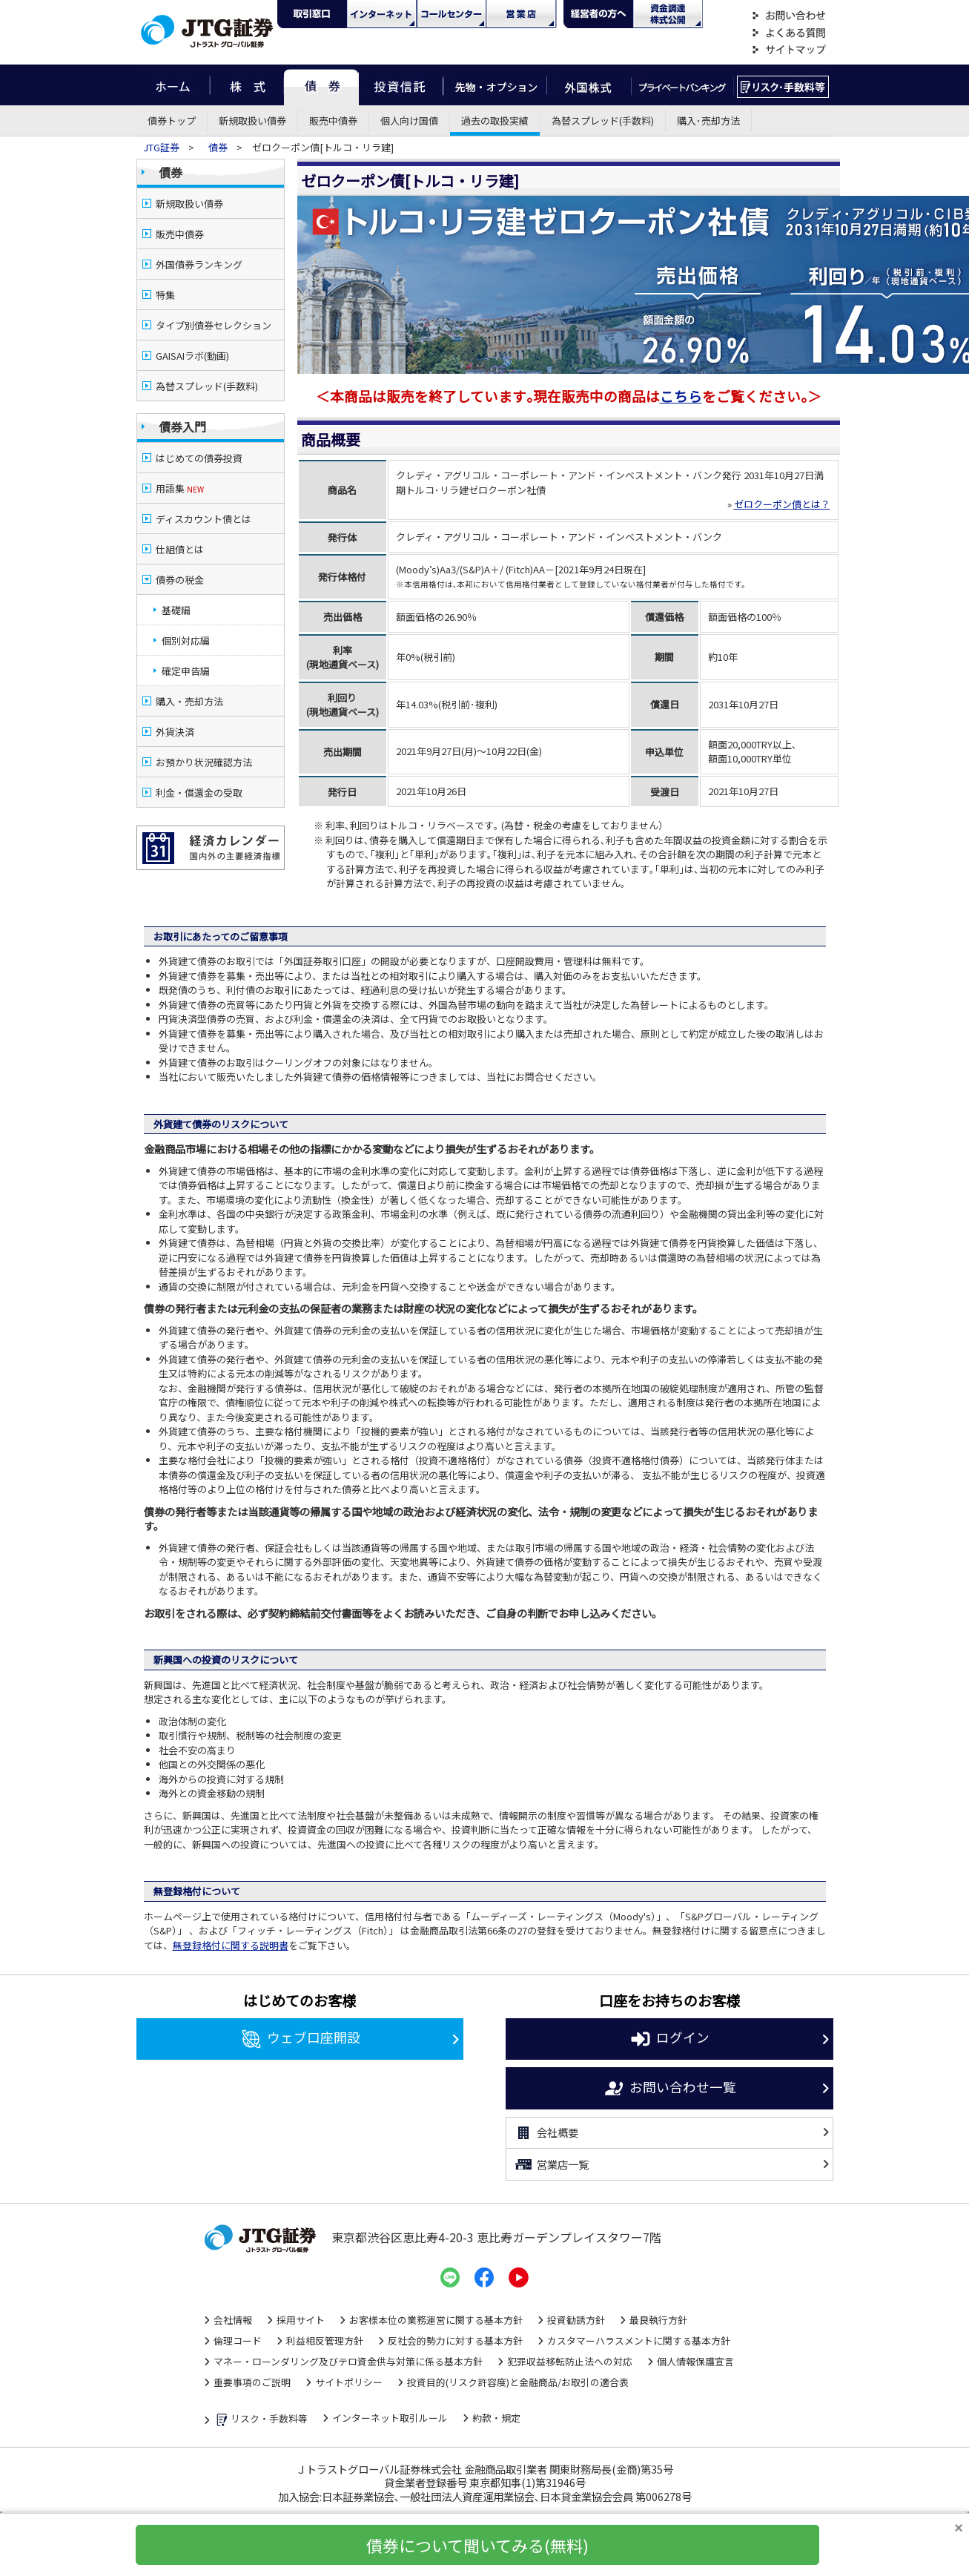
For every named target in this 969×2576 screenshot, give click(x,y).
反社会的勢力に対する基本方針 (455, 2326)
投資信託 (401, 85)
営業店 (521, 14)
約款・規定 (496, 2403)
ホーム (173, 85)
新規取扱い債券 (252, 120)
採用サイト (301, 2305)
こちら (681, 353)
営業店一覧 (551, 2149)
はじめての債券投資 (199, 458)
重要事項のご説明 (252, 2367)
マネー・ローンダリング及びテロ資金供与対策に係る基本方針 (348, 2346)
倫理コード (238, 2326)
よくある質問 (789, 33)
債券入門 (182, 426)
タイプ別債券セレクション (213, 325)
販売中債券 (333, 120)
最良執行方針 (658, 2305)
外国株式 (589, 85)
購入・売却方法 (189, 671)
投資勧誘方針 (576, 2305)
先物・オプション (494, 85)
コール (451, 14)
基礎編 (176, 580)
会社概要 (546, 2118)
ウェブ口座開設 (299, 2024)
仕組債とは (180, 519)
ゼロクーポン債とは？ (782, 462)
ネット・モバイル (382, 14)
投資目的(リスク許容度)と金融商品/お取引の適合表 (518, 2367)
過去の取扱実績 (495, 120)
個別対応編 (186, 610)
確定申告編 (186, 640)
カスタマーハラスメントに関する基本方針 (638, 2326)
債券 (321, 85)
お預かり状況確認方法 (204, 732)
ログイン (669, 2024)
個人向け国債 (409, 120)
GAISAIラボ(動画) (192, 356)
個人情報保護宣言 (695, 2346)
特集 (165, 295)
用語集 (180, 488)
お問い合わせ (789, 15)
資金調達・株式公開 (668, 14)
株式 (247, 85)
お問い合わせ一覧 (669, 2074)
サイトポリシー (349, 2367)
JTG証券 (162, 147)
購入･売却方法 (708, 120)
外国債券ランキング (199, 264)
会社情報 (233, 2305)
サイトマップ (789, 50)
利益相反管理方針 (324, 2326)
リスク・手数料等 (261, 2405)
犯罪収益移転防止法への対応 (569, 2346)
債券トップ (172, 120)
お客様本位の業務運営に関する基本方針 (436, 2305)
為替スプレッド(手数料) (603, 120)
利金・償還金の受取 (199, 762)
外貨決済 (175, 701)
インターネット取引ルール (390, 2403)
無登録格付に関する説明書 (230, 1930)
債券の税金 (180, 549)
